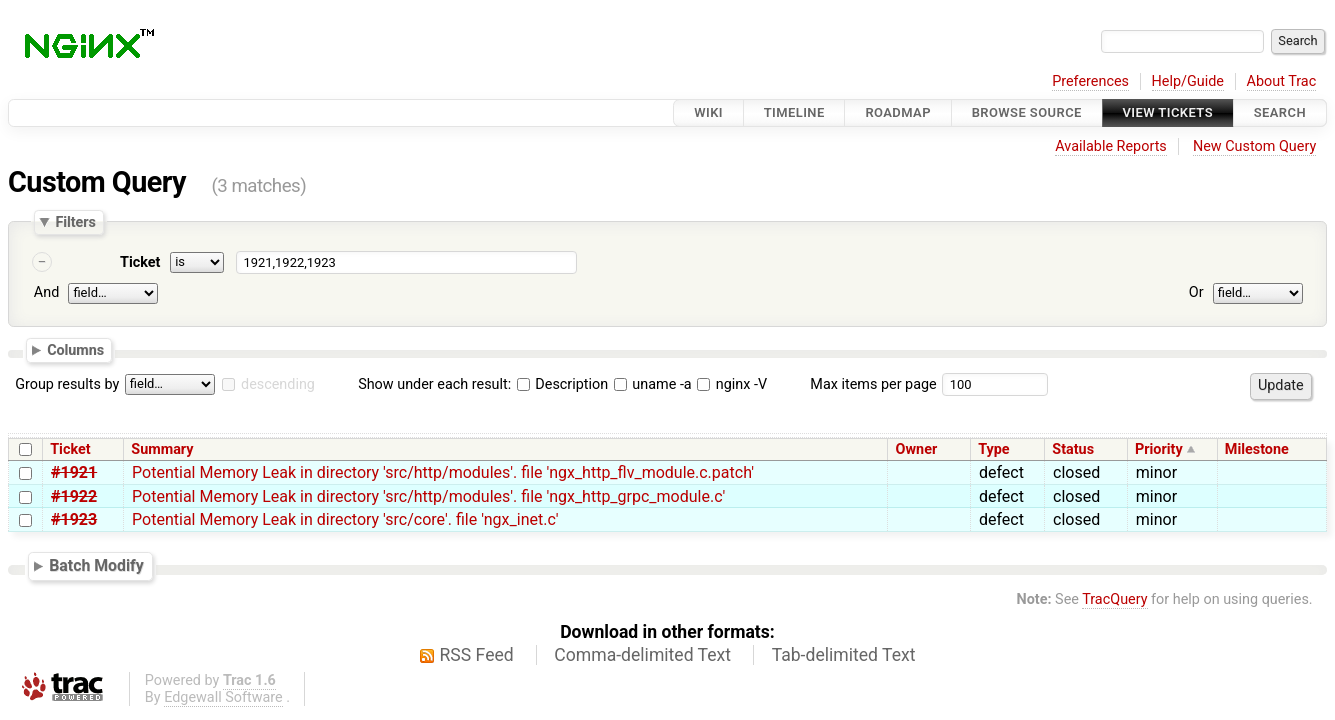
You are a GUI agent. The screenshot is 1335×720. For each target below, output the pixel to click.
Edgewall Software (223, 697)
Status (1073, 449)
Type (993, 449)
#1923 (74, 519)
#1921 (74, 472)
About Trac (1282, 81)
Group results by (67, 384)
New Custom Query (1254, 146)
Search (1280, 112)
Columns (75, 350)
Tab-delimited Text (844, 655)
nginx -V (732, 384)
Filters (75, 222)
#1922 (74, 496)
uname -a (653, 384)
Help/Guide (1188, 81)
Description (562, 384)
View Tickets (1168, 112)
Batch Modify (96, 565)
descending (278, 384)
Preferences (1090, 81)
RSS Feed (477, 655)
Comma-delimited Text (642, 655)
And (46, 292)
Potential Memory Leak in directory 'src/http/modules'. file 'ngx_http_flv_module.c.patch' (443, 472)
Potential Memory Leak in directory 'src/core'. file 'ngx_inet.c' (345, 519)
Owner (917, 449)
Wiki (708, 112)
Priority (1159, 449)
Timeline (794, 112)
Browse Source (1027, 112)
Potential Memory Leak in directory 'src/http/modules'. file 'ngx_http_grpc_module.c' (428, 496)
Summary (162, 449)
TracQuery (1114, 599)
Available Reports (1111, 146)
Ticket (140, 262)
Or (1196, 292)
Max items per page (873, 384)
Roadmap (898, 112)
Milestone (1257, 449)
